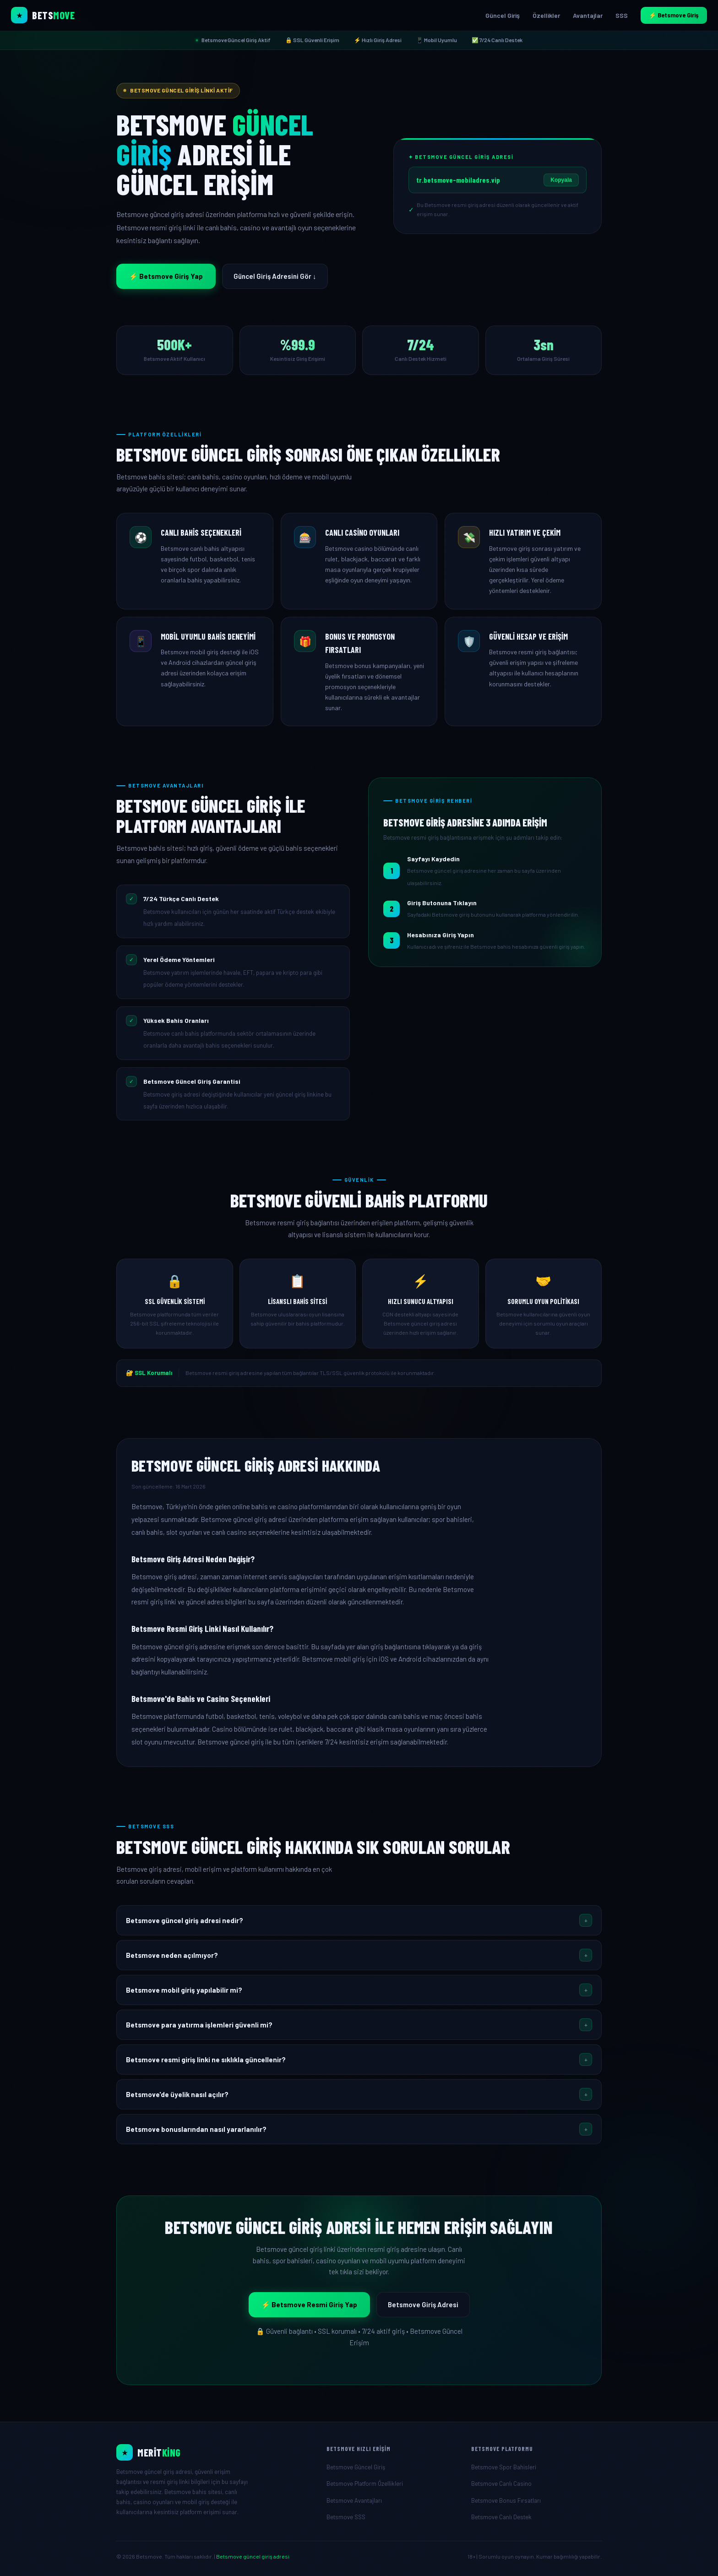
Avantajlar (588, 15)
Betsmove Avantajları (354, 2500)
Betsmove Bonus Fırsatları (506, 2500)
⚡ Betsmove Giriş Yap (166, 276)
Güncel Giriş (502, 15)
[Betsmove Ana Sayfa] (43, 15)
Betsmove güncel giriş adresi (252, 2556)
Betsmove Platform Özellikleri (364, 2483)
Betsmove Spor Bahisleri (503, 2467)
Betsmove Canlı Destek (501, 2517)
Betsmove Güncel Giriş (355, 2467)
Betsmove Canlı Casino (501, 2483)
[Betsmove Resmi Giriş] (214, 2452)
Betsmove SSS (345, 2517)
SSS (621, 15)
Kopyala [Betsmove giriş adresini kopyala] (561, 180)
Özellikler (546, 15)
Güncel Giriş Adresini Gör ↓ (275, 276)
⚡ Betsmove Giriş (674, 15)
